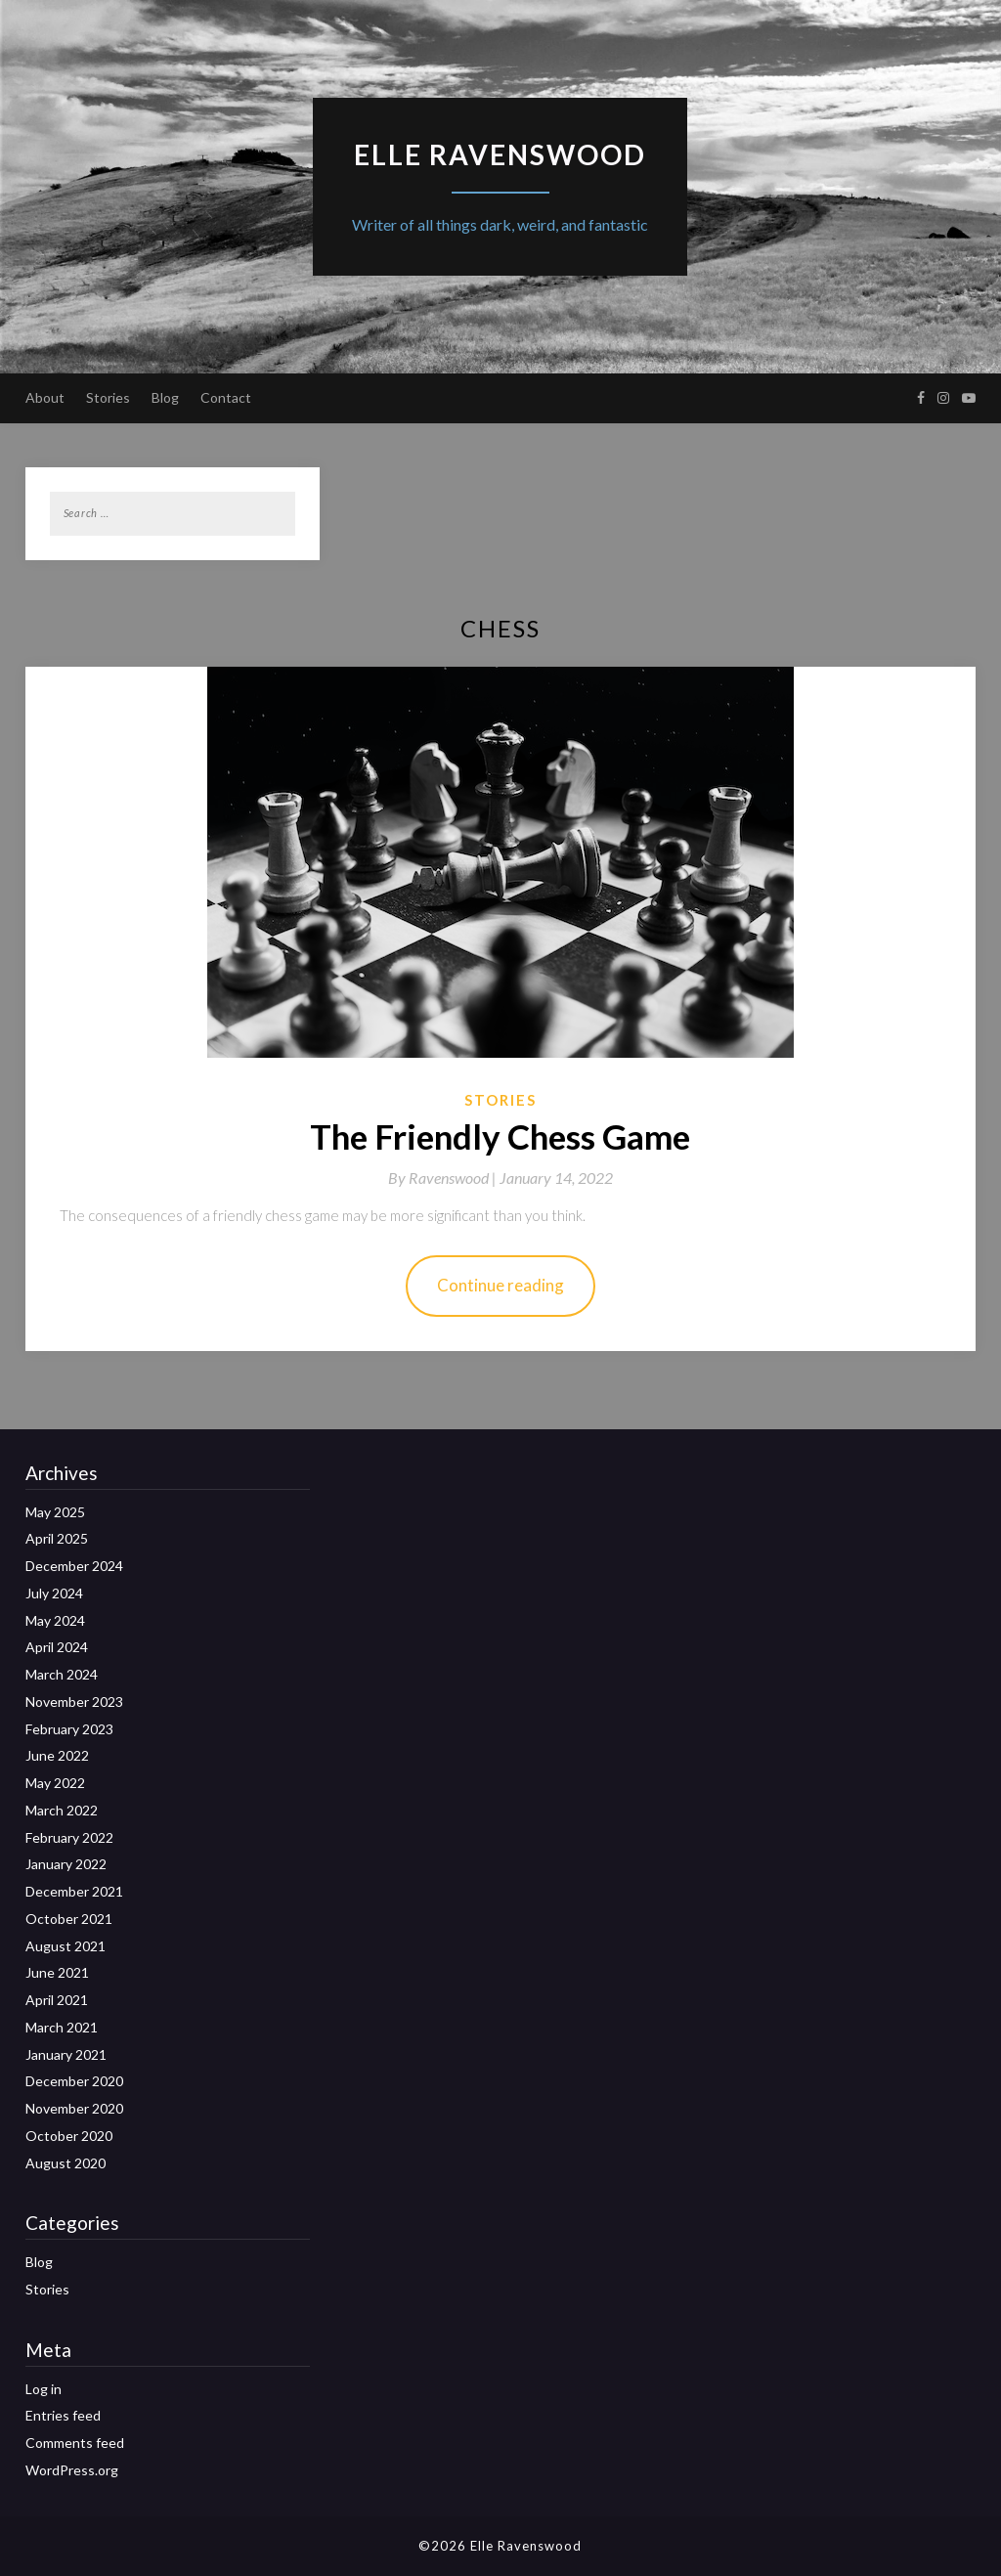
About (45, 397)
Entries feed (63, 2415)
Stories (108, 397)
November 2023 (74, 1701)
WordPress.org (71, 2470)
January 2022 (66, 1864)
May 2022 (55, 1782)
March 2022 (61, 1810)
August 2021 (65, 1946)
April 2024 (56, 1646)
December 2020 (74, 2081)
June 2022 (57, 1755)
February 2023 (69, 1729)
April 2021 (56, 1999)
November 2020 (74, 2108)
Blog (165, 397)
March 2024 (61, 1674)
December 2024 (74, 1565)
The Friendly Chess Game (500, 1136)
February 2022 (69, 1837)
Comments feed (74, 2442)
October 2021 (68, 1918)
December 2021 (74, 1891)
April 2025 (56, 1538)
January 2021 (66, 2054)
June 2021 (57, 1972)
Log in (43, 2388)
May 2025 (55, 1512)
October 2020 (68, 2135)
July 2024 (54, 1593)
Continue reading (500, 1285)
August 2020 (65, 2163)
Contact (225, 397)
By (444, 1177)
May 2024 (55, 1620)
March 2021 (61, 2027)
